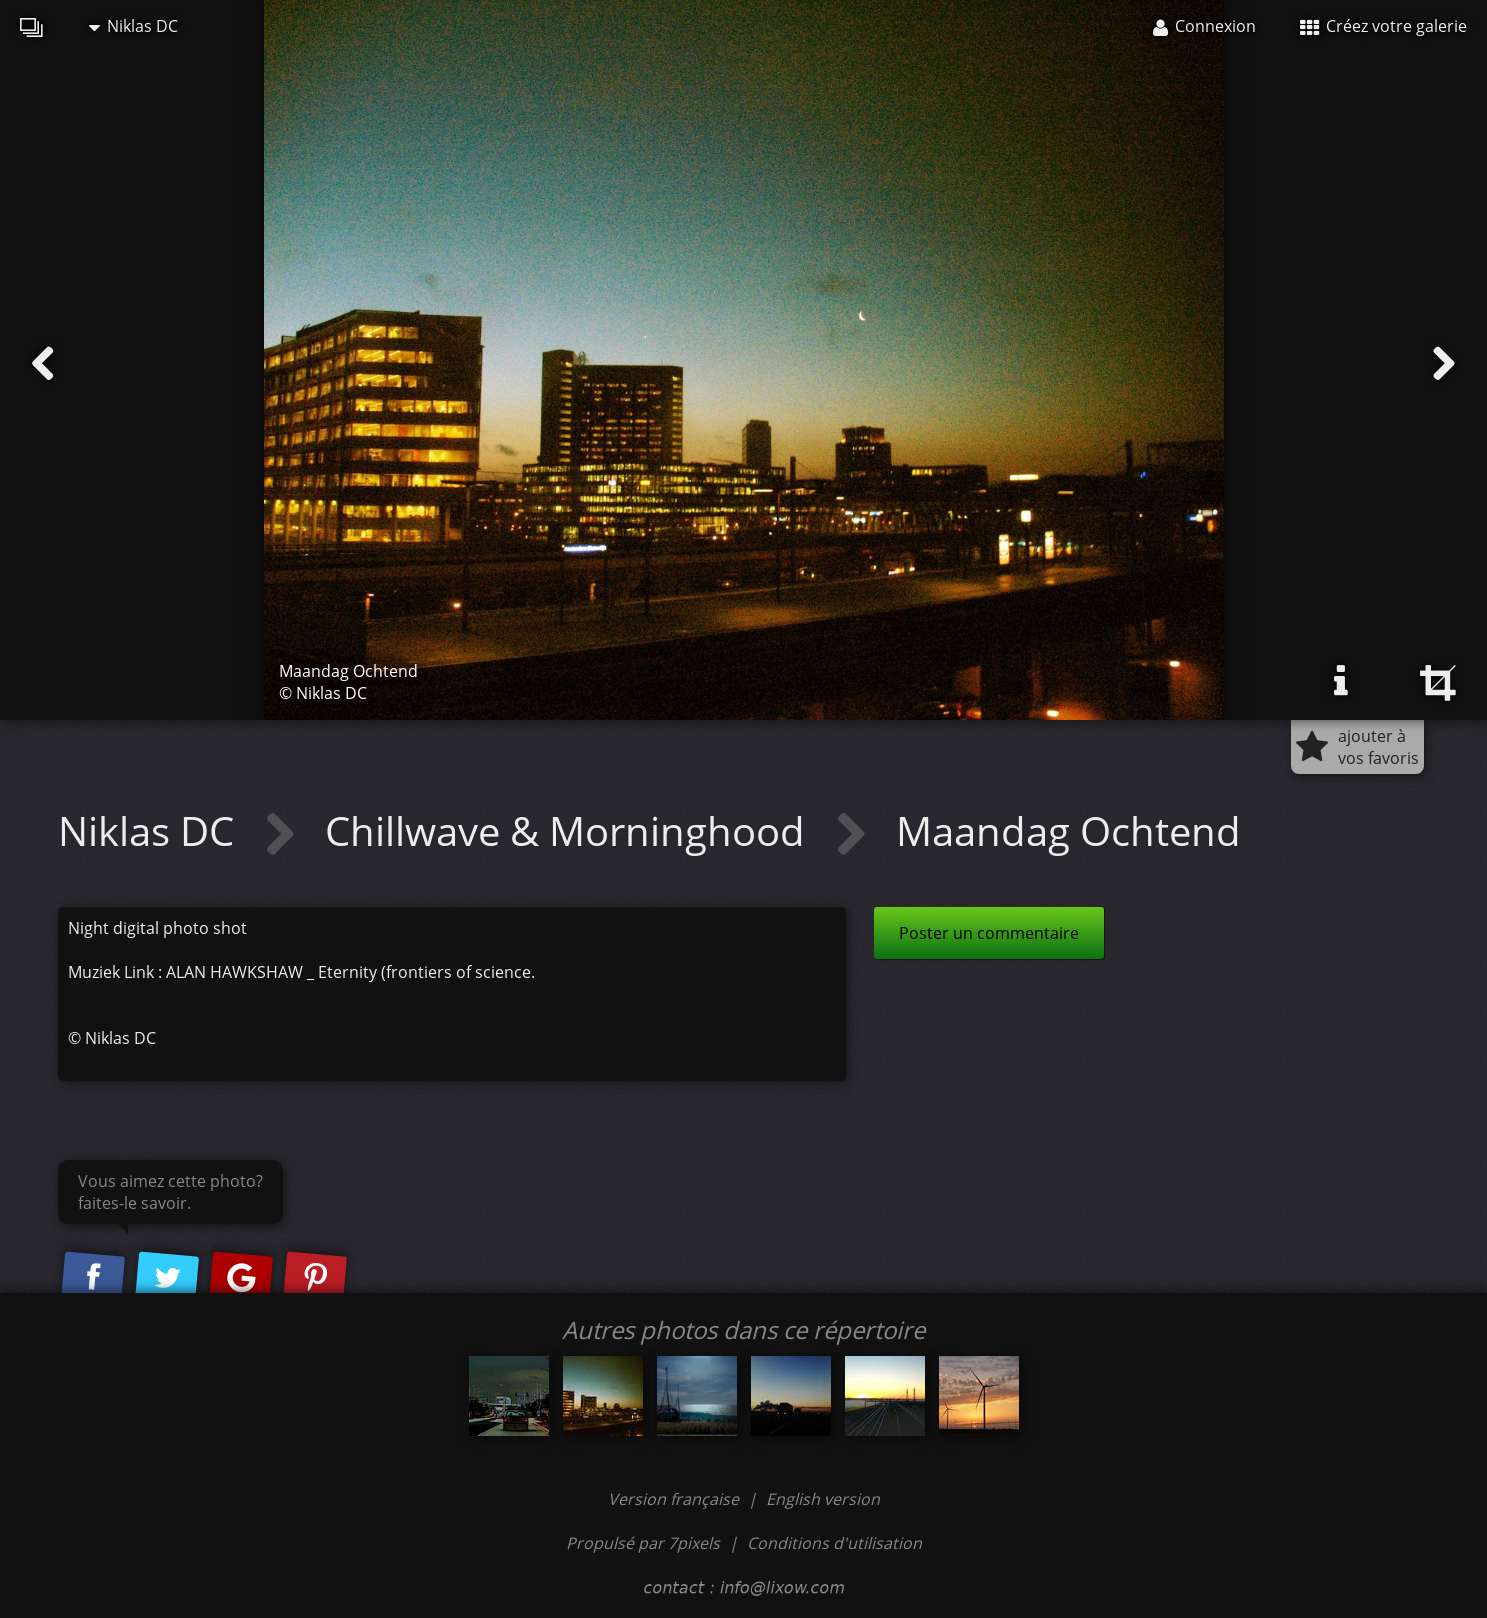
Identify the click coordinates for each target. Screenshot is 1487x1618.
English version (823, 1499)
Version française (675, 1499)
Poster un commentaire (989, 933)
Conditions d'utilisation (834, 1543)
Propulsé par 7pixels (643, 1543)
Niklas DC (133, 26)
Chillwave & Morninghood (570, 830)
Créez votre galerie (1383, 26)
